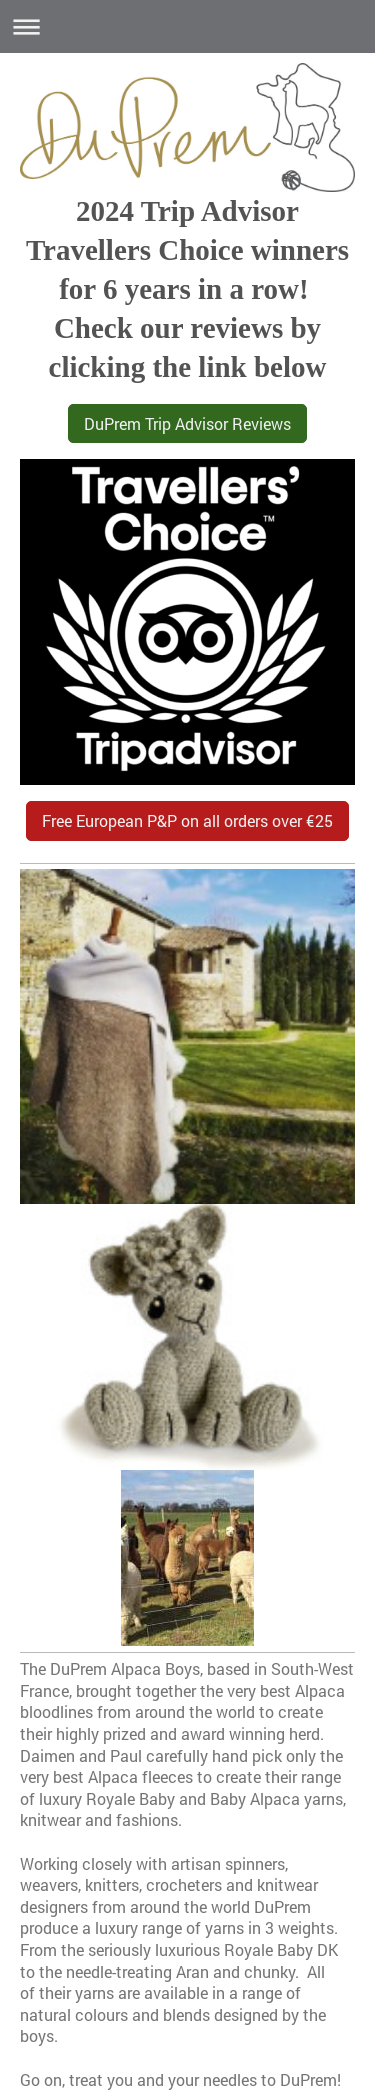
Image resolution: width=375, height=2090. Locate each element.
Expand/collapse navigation (187, 26)
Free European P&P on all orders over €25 (187, 820)
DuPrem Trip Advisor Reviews (187, 423)
